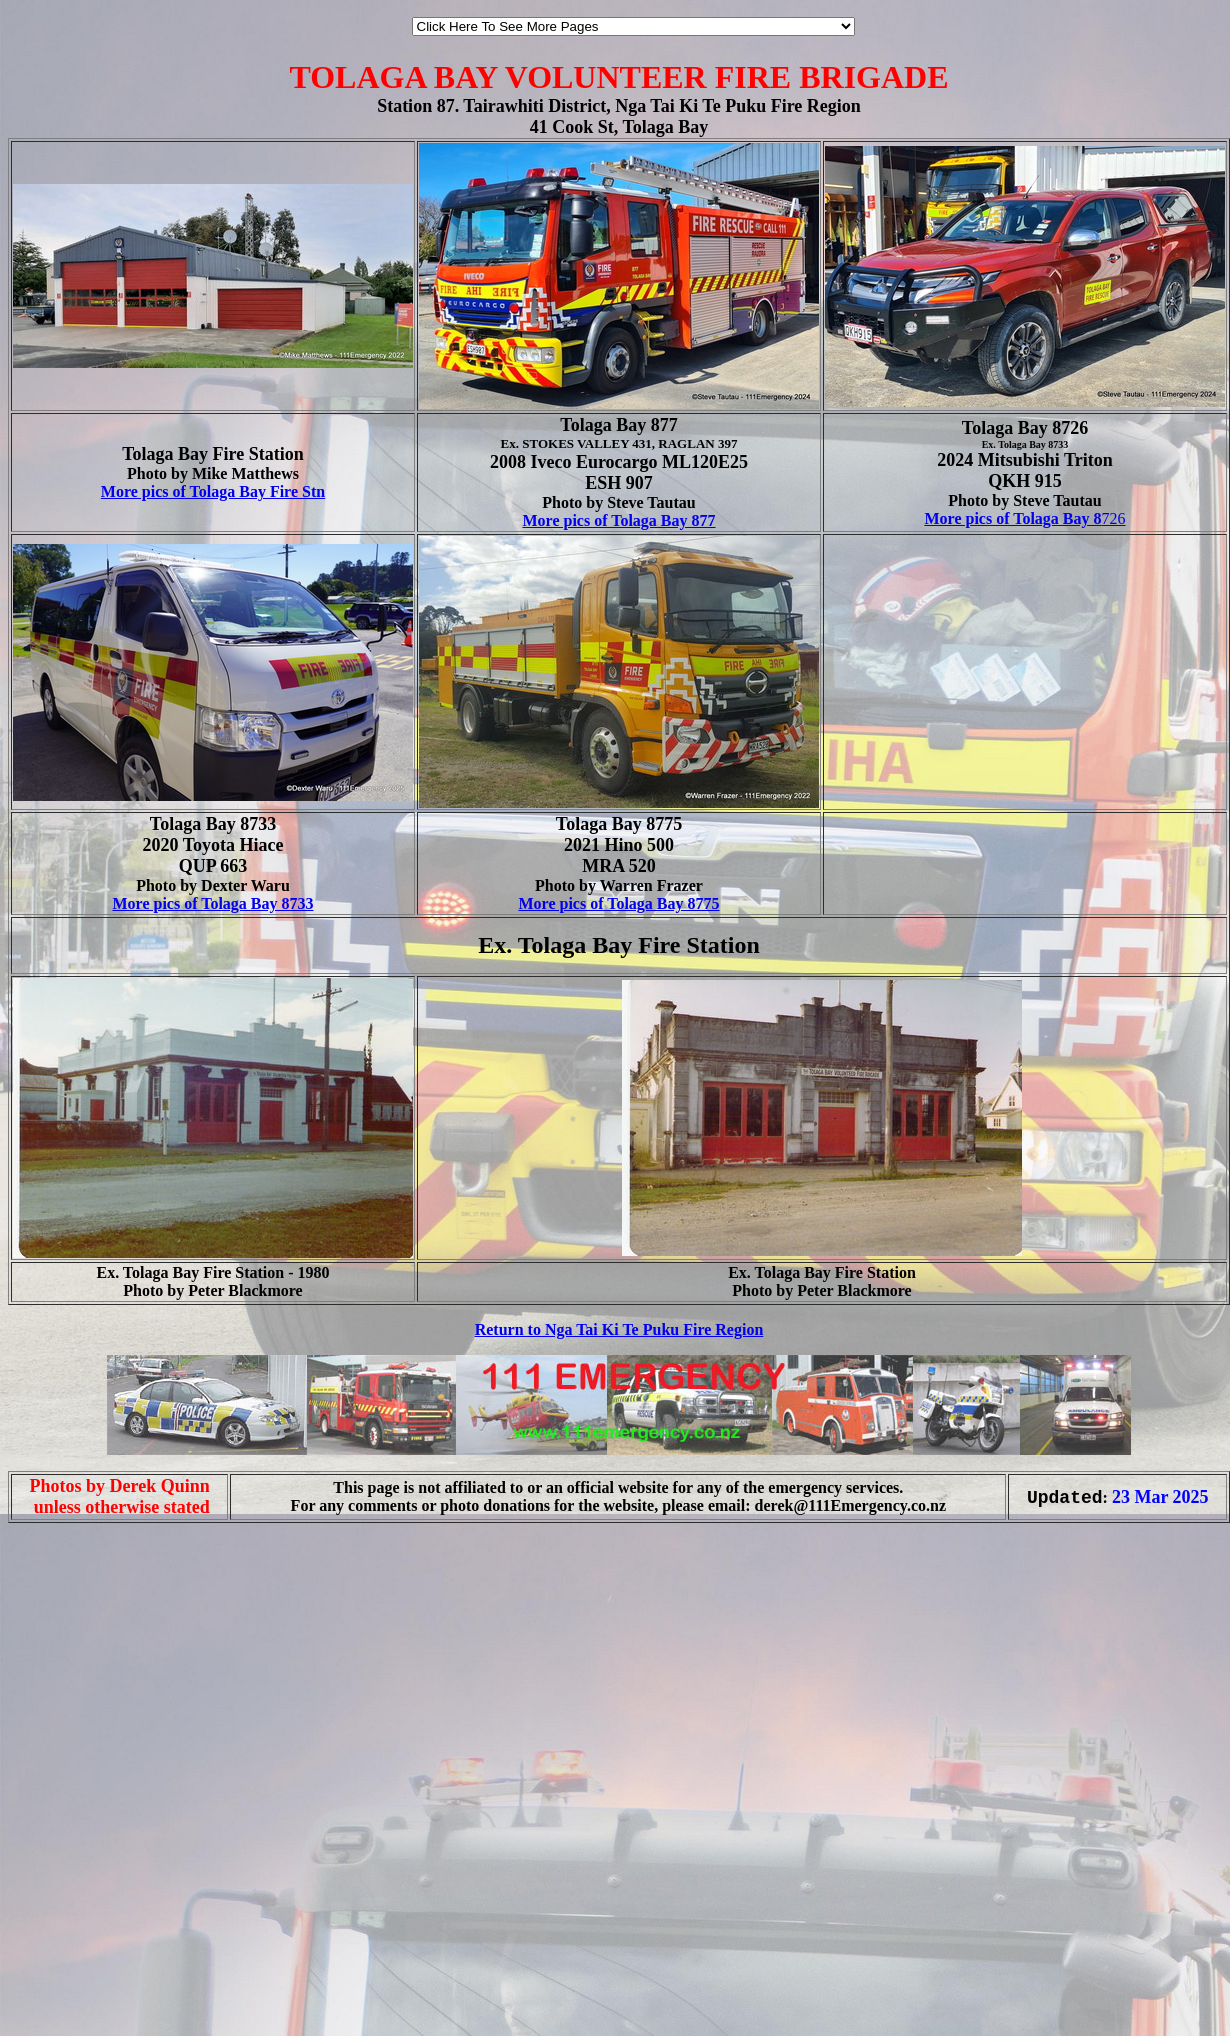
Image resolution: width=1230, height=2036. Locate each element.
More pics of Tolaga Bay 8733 (212, 903)
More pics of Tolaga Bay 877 (618, 520)
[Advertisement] (237, 1776)
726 (1024, 518)
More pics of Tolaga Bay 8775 (618, 903)
